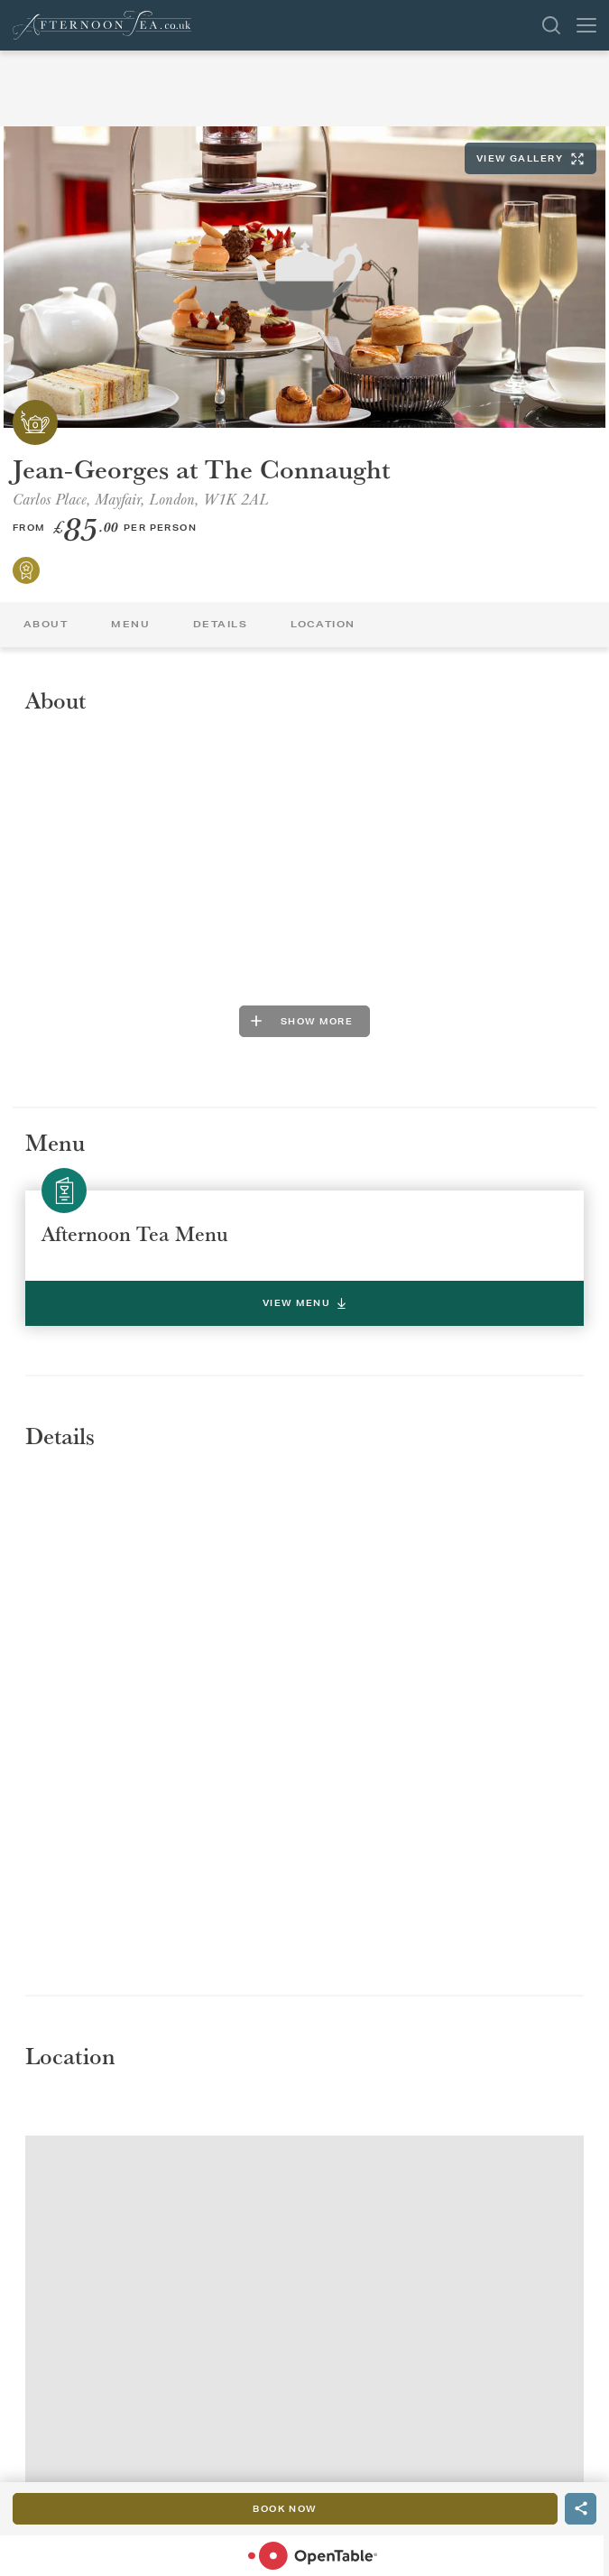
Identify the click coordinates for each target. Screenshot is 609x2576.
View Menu (304, 1303)
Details (220, 624)
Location (323, 624)
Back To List (18, 100)
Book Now (285, 2509)
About (45, 624)
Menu (130, 624)
